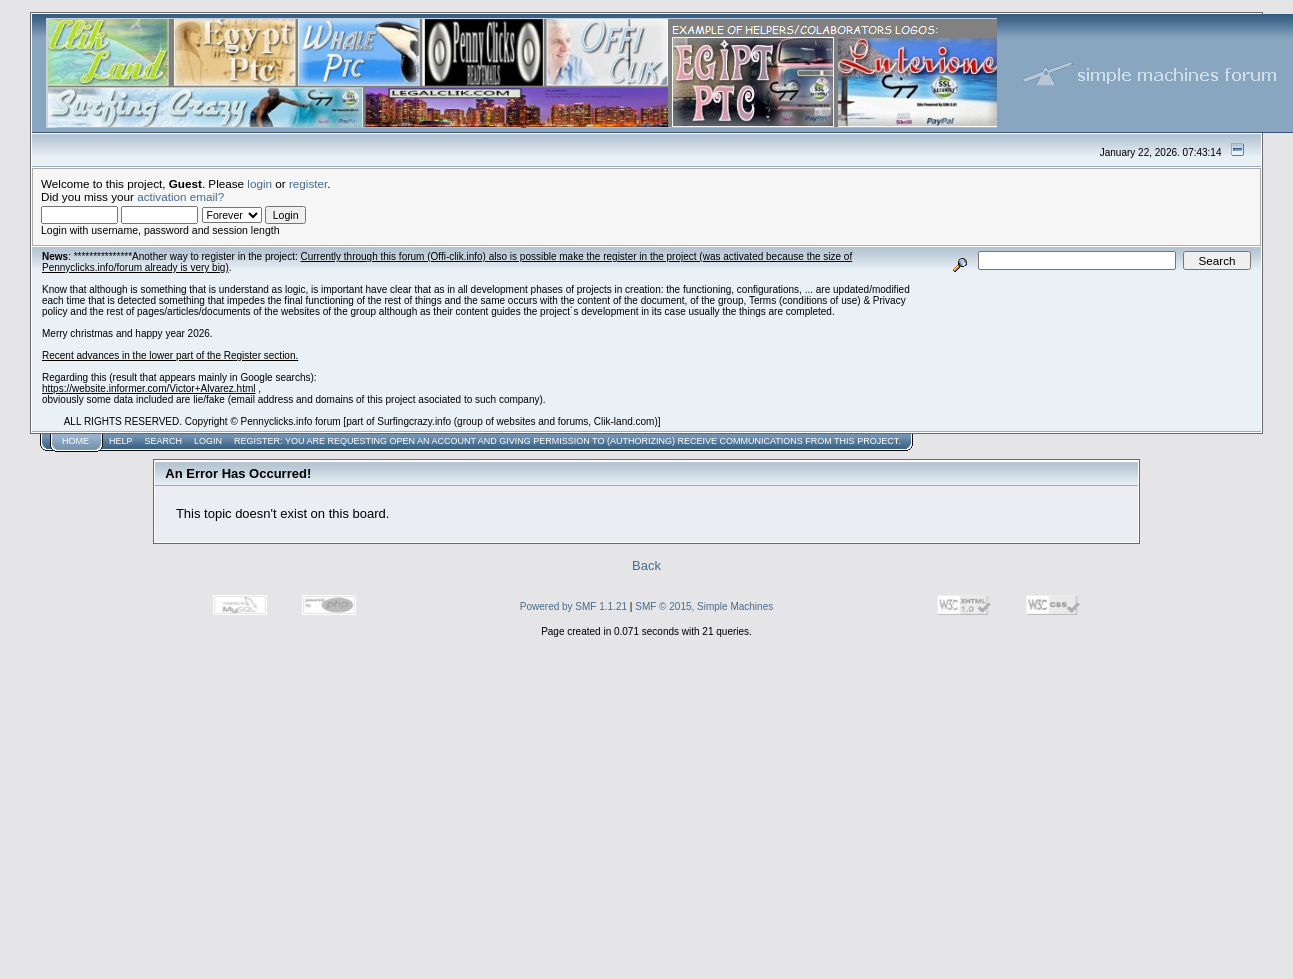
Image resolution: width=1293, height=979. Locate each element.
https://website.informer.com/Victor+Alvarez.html (149, 388)
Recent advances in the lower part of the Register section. (170, 355)
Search (164, 441)
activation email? (180, 196)
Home (75, 441)
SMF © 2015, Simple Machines (704, 606)
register (308, 183)
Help (121, 441)
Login (208, 441)
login (259, 183)
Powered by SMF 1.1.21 (573, 606)
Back (646, 565)
